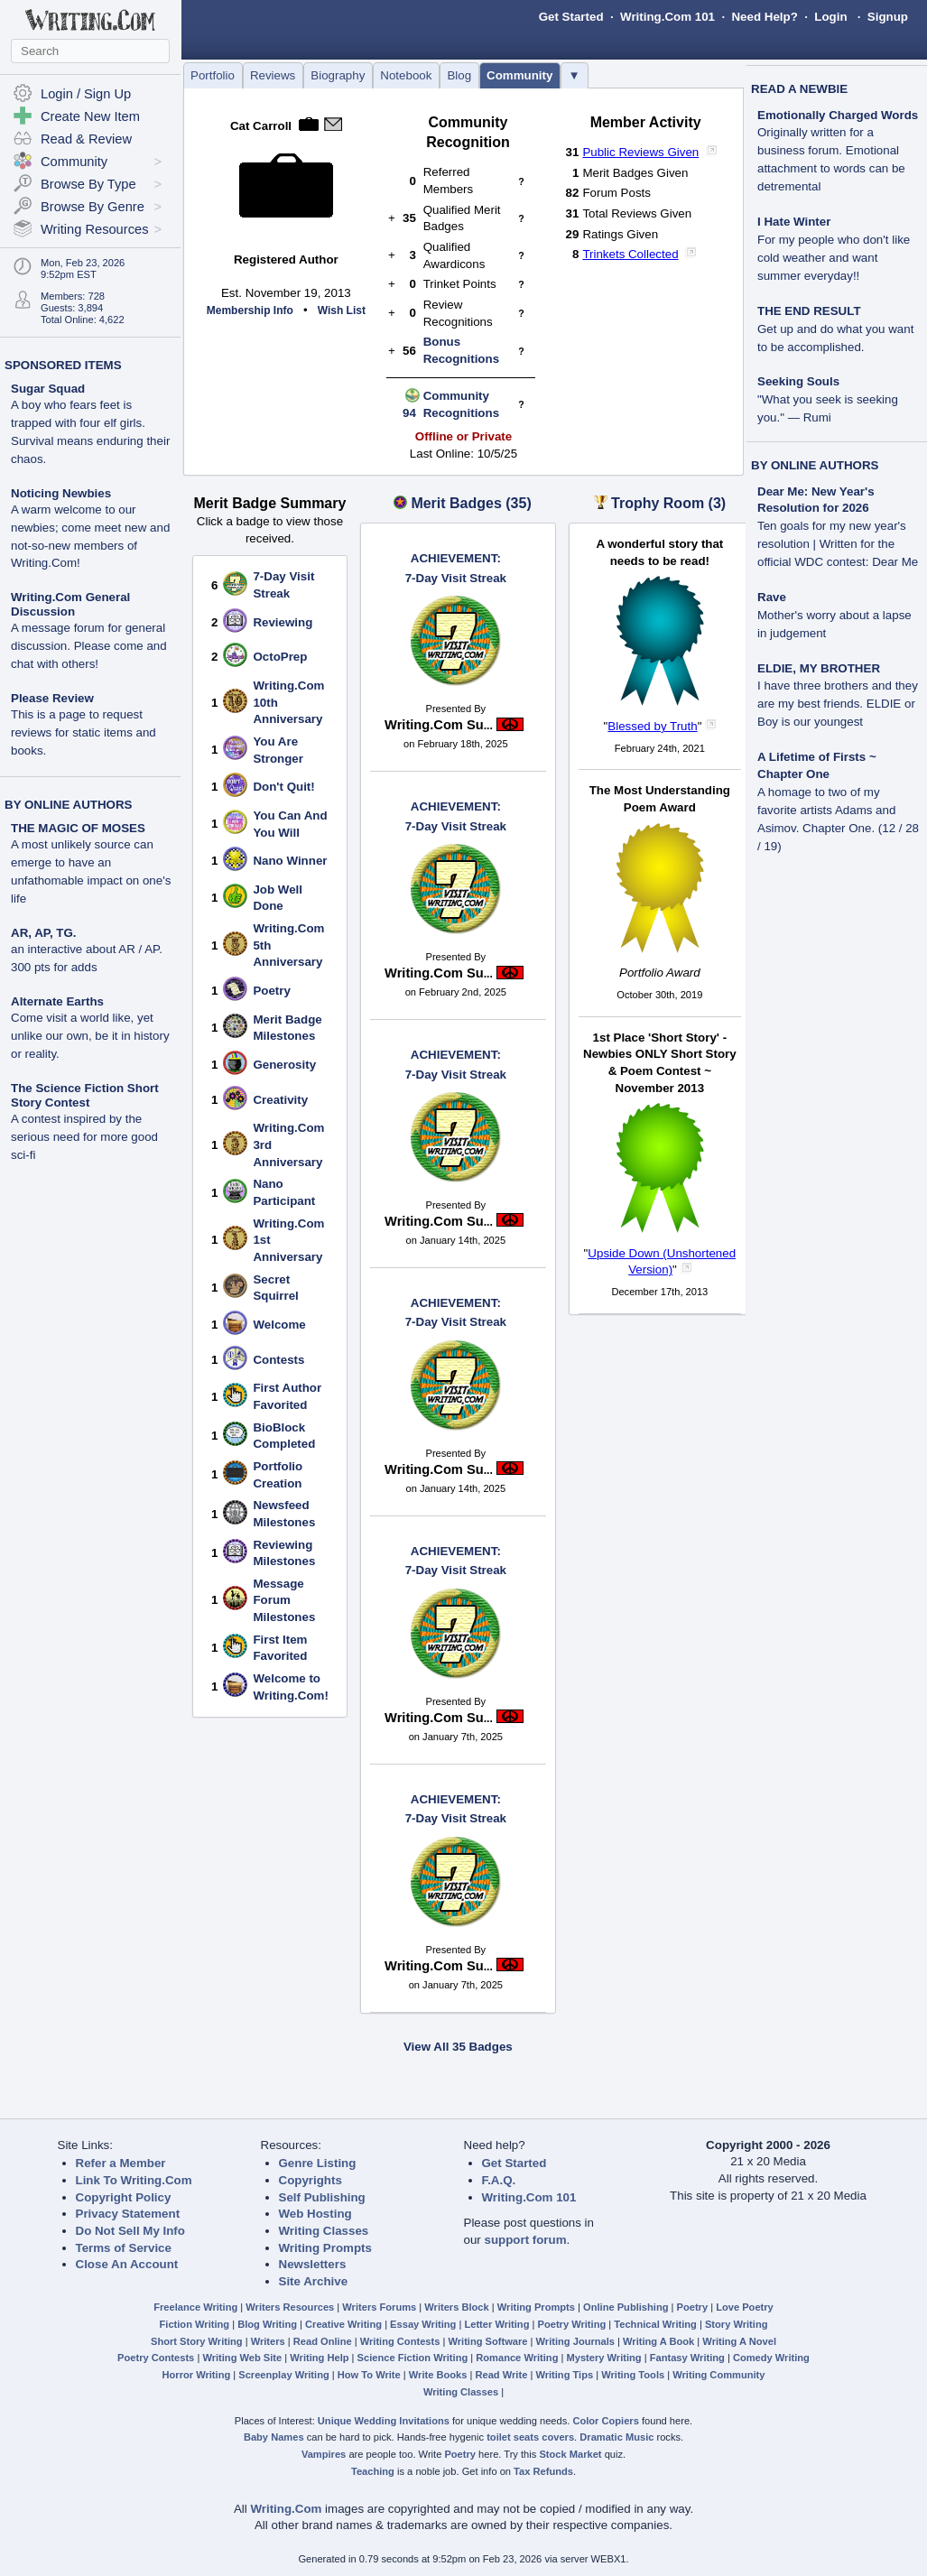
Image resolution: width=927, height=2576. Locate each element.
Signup (887, 16)
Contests (278, 1360)
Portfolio (212, 75)
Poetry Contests (155, 2357)
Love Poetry (745, 2307)
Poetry (271, 990)
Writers (268, 2341)
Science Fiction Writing (412, 2357)
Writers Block (456, 2307)
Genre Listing (318, 2163)
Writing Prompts (325, 2248)
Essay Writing (423, 2324)
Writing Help (319, 2357)
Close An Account (127, 2264)
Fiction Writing (195, 2324)
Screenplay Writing (283, 2374)
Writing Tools (632, 2374)
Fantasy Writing (687, 2357)
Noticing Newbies (61, 493)
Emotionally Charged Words (837, 115)
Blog (459, 75)
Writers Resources (290, 2307)
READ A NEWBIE (799, 89)
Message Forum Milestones (284, 1600)
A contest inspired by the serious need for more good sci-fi (84, 1137)
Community (519, 75)
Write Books (438, 2374)
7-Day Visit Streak (456, 568)
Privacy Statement (128, 2213)
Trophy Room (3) (668, 503)
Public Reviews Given (640, 152)
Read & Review (86, 139)
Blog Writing (267, 2324)
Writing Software (487, 2341)
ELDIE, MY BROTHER (818, 668)
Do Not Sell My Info (130, 2231)
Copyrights (310, 2180)
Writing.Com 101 (667, 16)
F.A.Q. (499, 2180)
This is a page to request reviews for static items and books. (83, 732)
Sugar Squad (48, 388)
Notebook (405, 75)
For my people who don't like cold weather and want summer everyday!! (833, 258)
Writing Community (718, 2374)
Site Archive (313, 2281)
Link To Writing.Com (134, 2180)
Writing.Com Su (439, 725)
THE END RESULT (809, 311)
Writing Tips (564, 2374)
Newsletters (313, 2264)
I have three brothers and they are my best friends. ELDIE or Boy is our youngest (837, 703)
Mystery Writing (604, 2357)
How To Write (369, 2374)
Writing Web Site (242, 2357)
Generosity (284, 1064)
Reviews (272, 75)
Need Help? (764, 16)
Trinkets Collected (630, 254)
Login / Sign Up (86, 94)
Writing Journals (575, 2341)
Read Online (322, 2341)
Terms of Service (123, 2248)
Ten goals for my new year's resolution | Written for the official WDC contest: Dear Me (837, 544)
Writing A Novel (739, 2341)
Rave (771, 597)
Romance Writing (517, 2357)
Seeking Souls (798, 381)
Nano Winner (290, 860)
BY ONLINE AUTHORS (68, 804)
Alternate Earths (57, 1001)
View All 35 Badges (458, 2046)
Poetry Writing (572, 2324)
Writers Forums (379, 2307)
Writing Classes (324, 2231)
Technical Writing (655, 2324)
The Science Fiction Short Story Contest (85, 1095)
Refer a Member (121, 2163)
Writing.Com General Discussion (70, 604)
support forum (525, 2240)
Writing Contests (400, 2341)
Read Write (501, 2374)
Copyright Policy (123, 2197)
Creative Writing (343, 2324)
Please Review (52, 698)
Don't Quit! (283, 786)
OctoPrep (280, 656)
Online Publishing (625, 2307)
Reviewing (282, 622)
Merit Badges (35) (471, 503)
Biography (338, 75)
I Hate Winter (793, 221)
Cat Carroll (261, 126)
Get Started (571, 16)
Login (830, 16)
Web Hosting (315, 2213)
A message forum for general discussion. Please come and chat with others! (89, 646)
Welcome (279, 1324)
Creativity (280, 1100)
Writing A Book (658, 2341)
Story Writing (736, 2324)
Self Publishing (322, 2197)
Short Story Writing (197, 2341)
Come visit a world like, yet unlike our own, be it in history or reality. (90, 1036)
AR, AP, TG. (44, 933)
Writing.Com (285, 2509)
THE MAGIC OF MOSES (78, 828)
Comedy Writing (771, 2357)
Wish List (342, 310)
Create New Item (90, 116)
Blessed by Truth (652, 726)
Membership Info (250, 310)
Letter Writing (496, 2324)
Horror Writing (196, 2374)
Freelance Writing (195, 2307)
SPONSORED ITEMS (63, 365)
